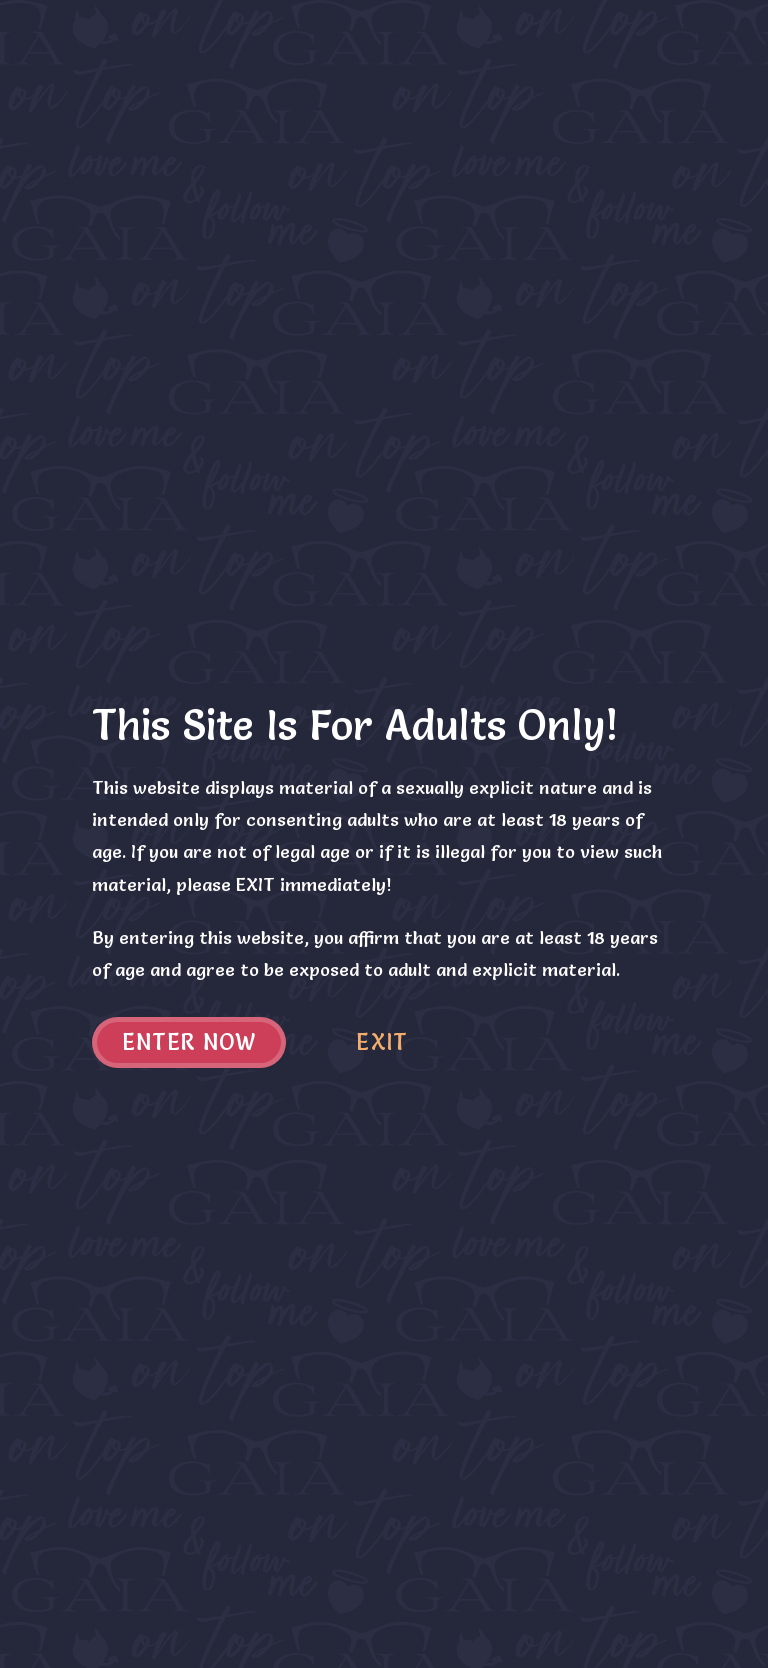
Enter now (189, 1042)
